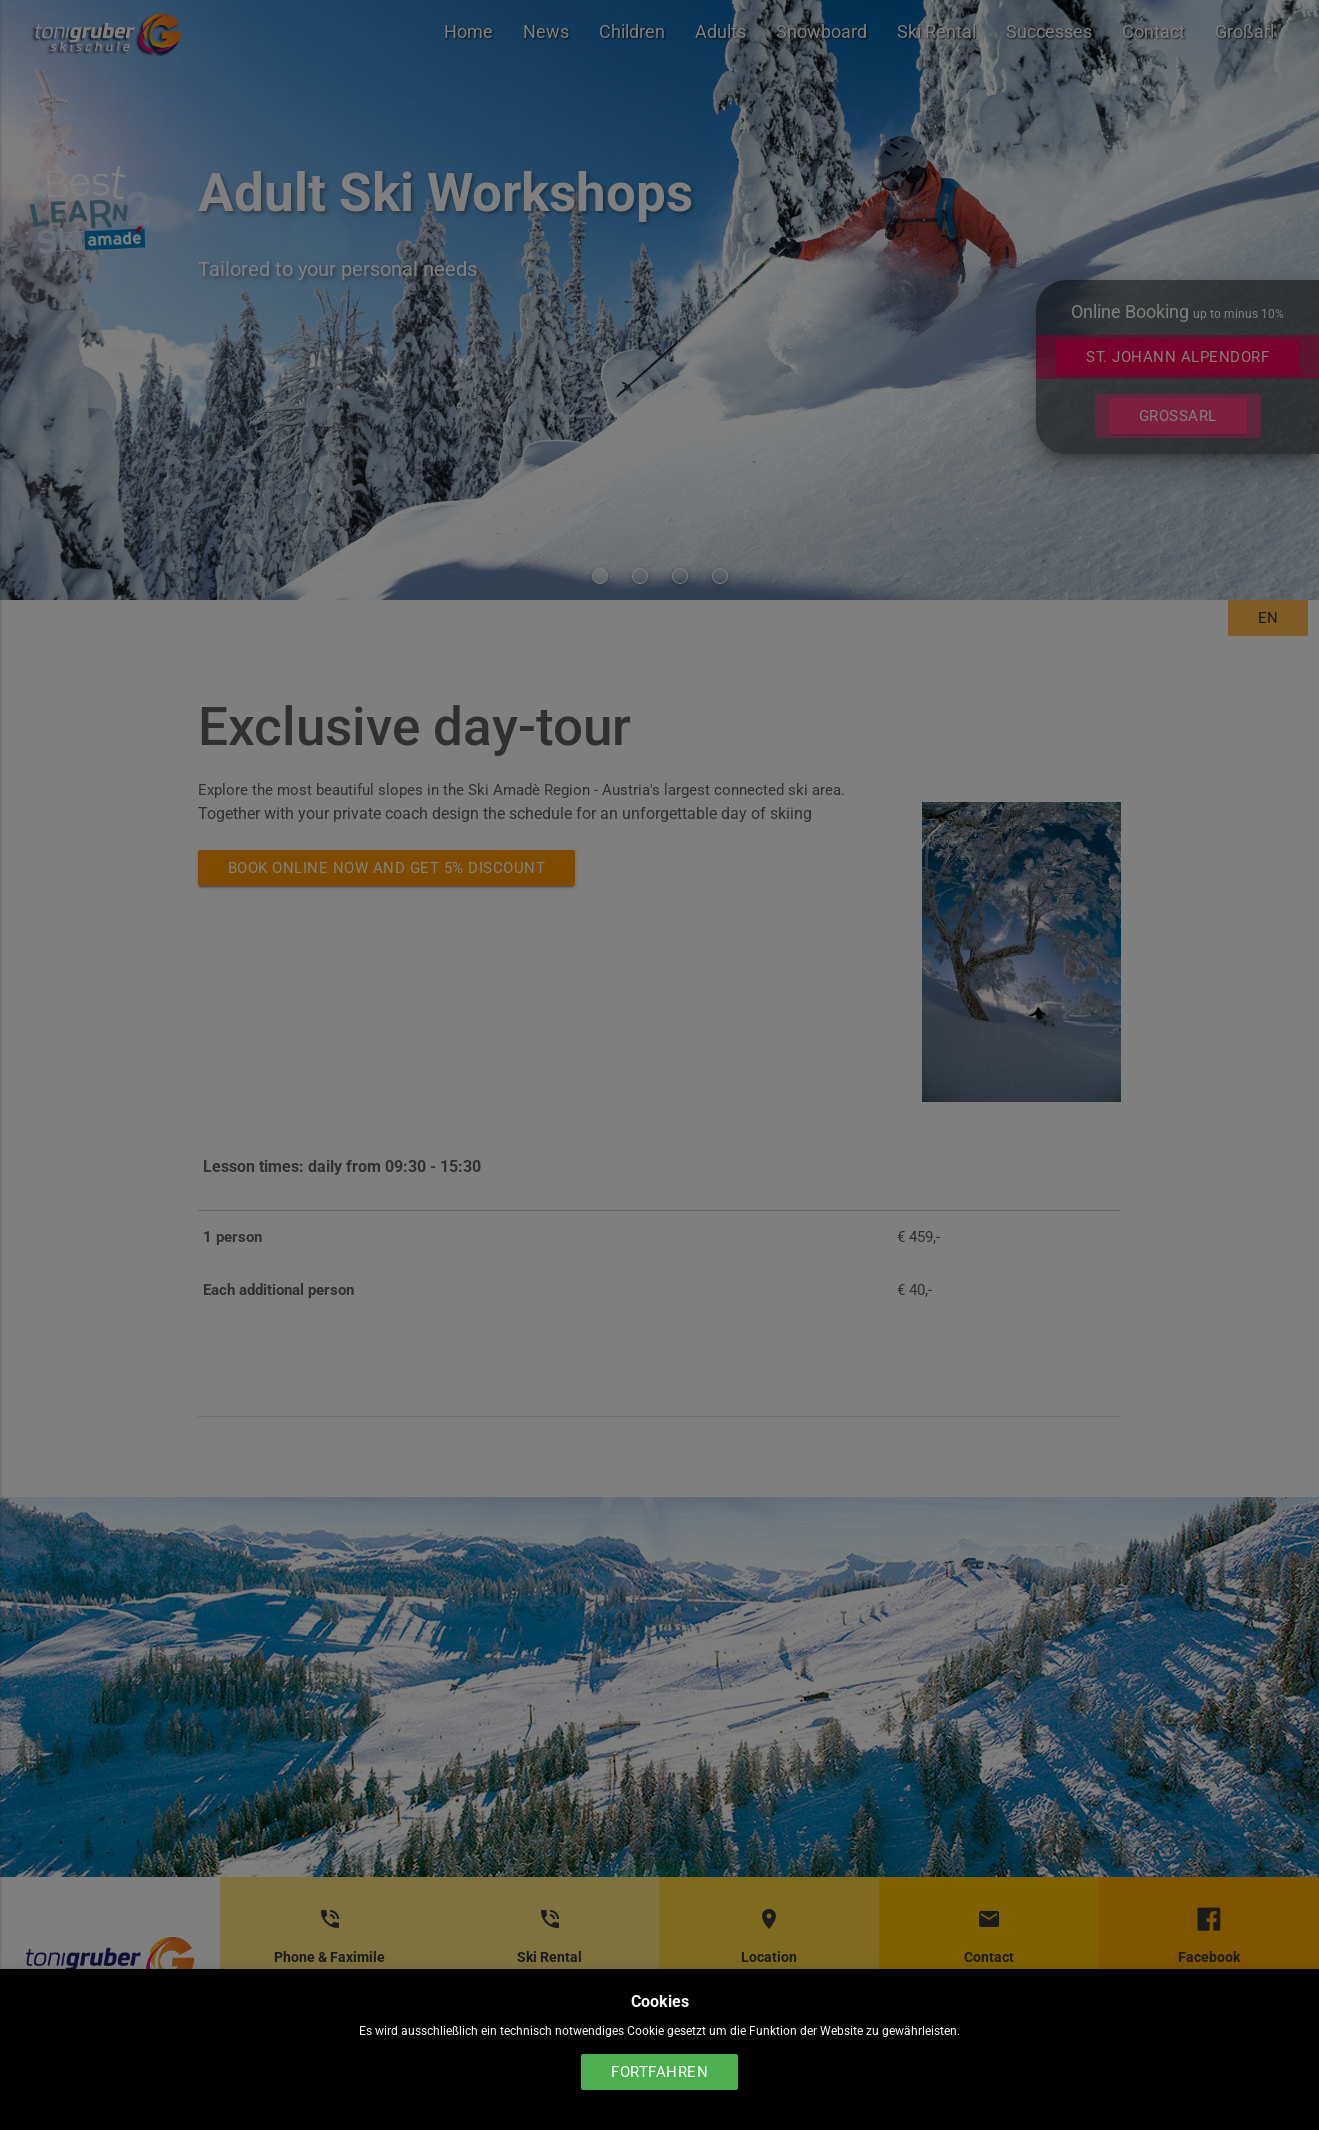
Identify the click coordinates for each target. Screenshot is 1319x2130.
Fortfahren (659, 2072)
